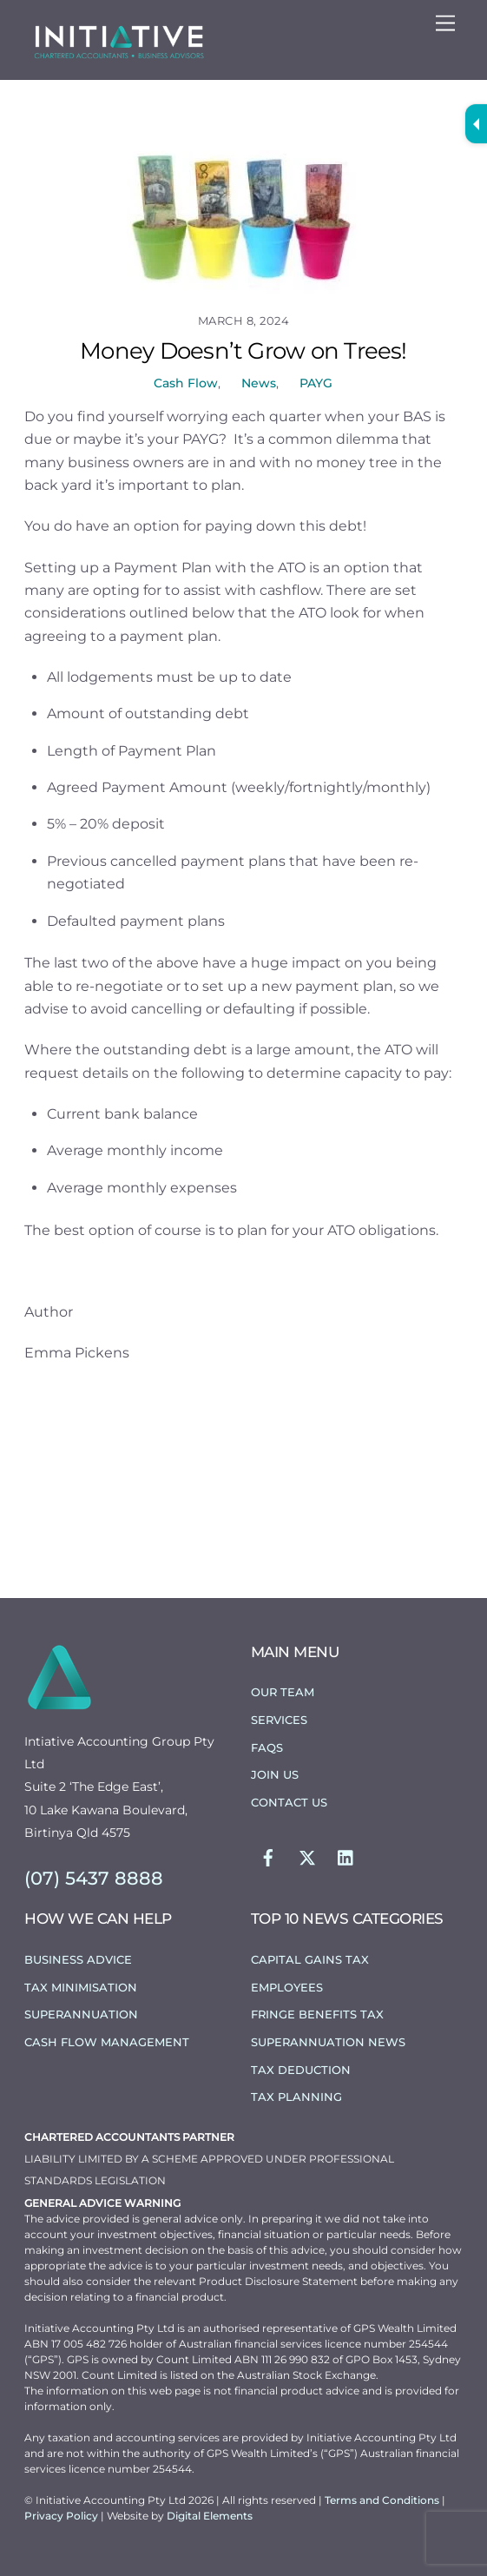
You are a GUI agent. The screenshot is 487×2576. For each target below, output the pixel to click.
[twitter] (307, 1856)
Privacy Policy (62, 2515)
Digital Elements (210, 2515)
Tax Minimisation (80, 1987)
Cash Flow (186, 383)
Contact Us (289, 1802)
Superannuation (81, 2014)
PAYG (315, 383)
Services (279, 1720)
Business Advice (78, 1959)
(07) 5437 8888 (93, 1878)
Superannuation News (328, 2042)
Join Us (275, 1774)
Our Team (282, 1692)
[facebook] (268, 1856)
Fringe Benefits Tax (317, 2014)
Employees (287, 1987)
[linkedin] (346, 1856)
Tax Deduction (301, 2070)
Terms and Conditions (383, 2500)
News (258, 383)
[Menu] (445, 24)
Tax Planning (296, 2097)
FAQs (267, 1747)
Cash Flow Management (106, 2042)
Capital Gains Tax (310, 1959)
